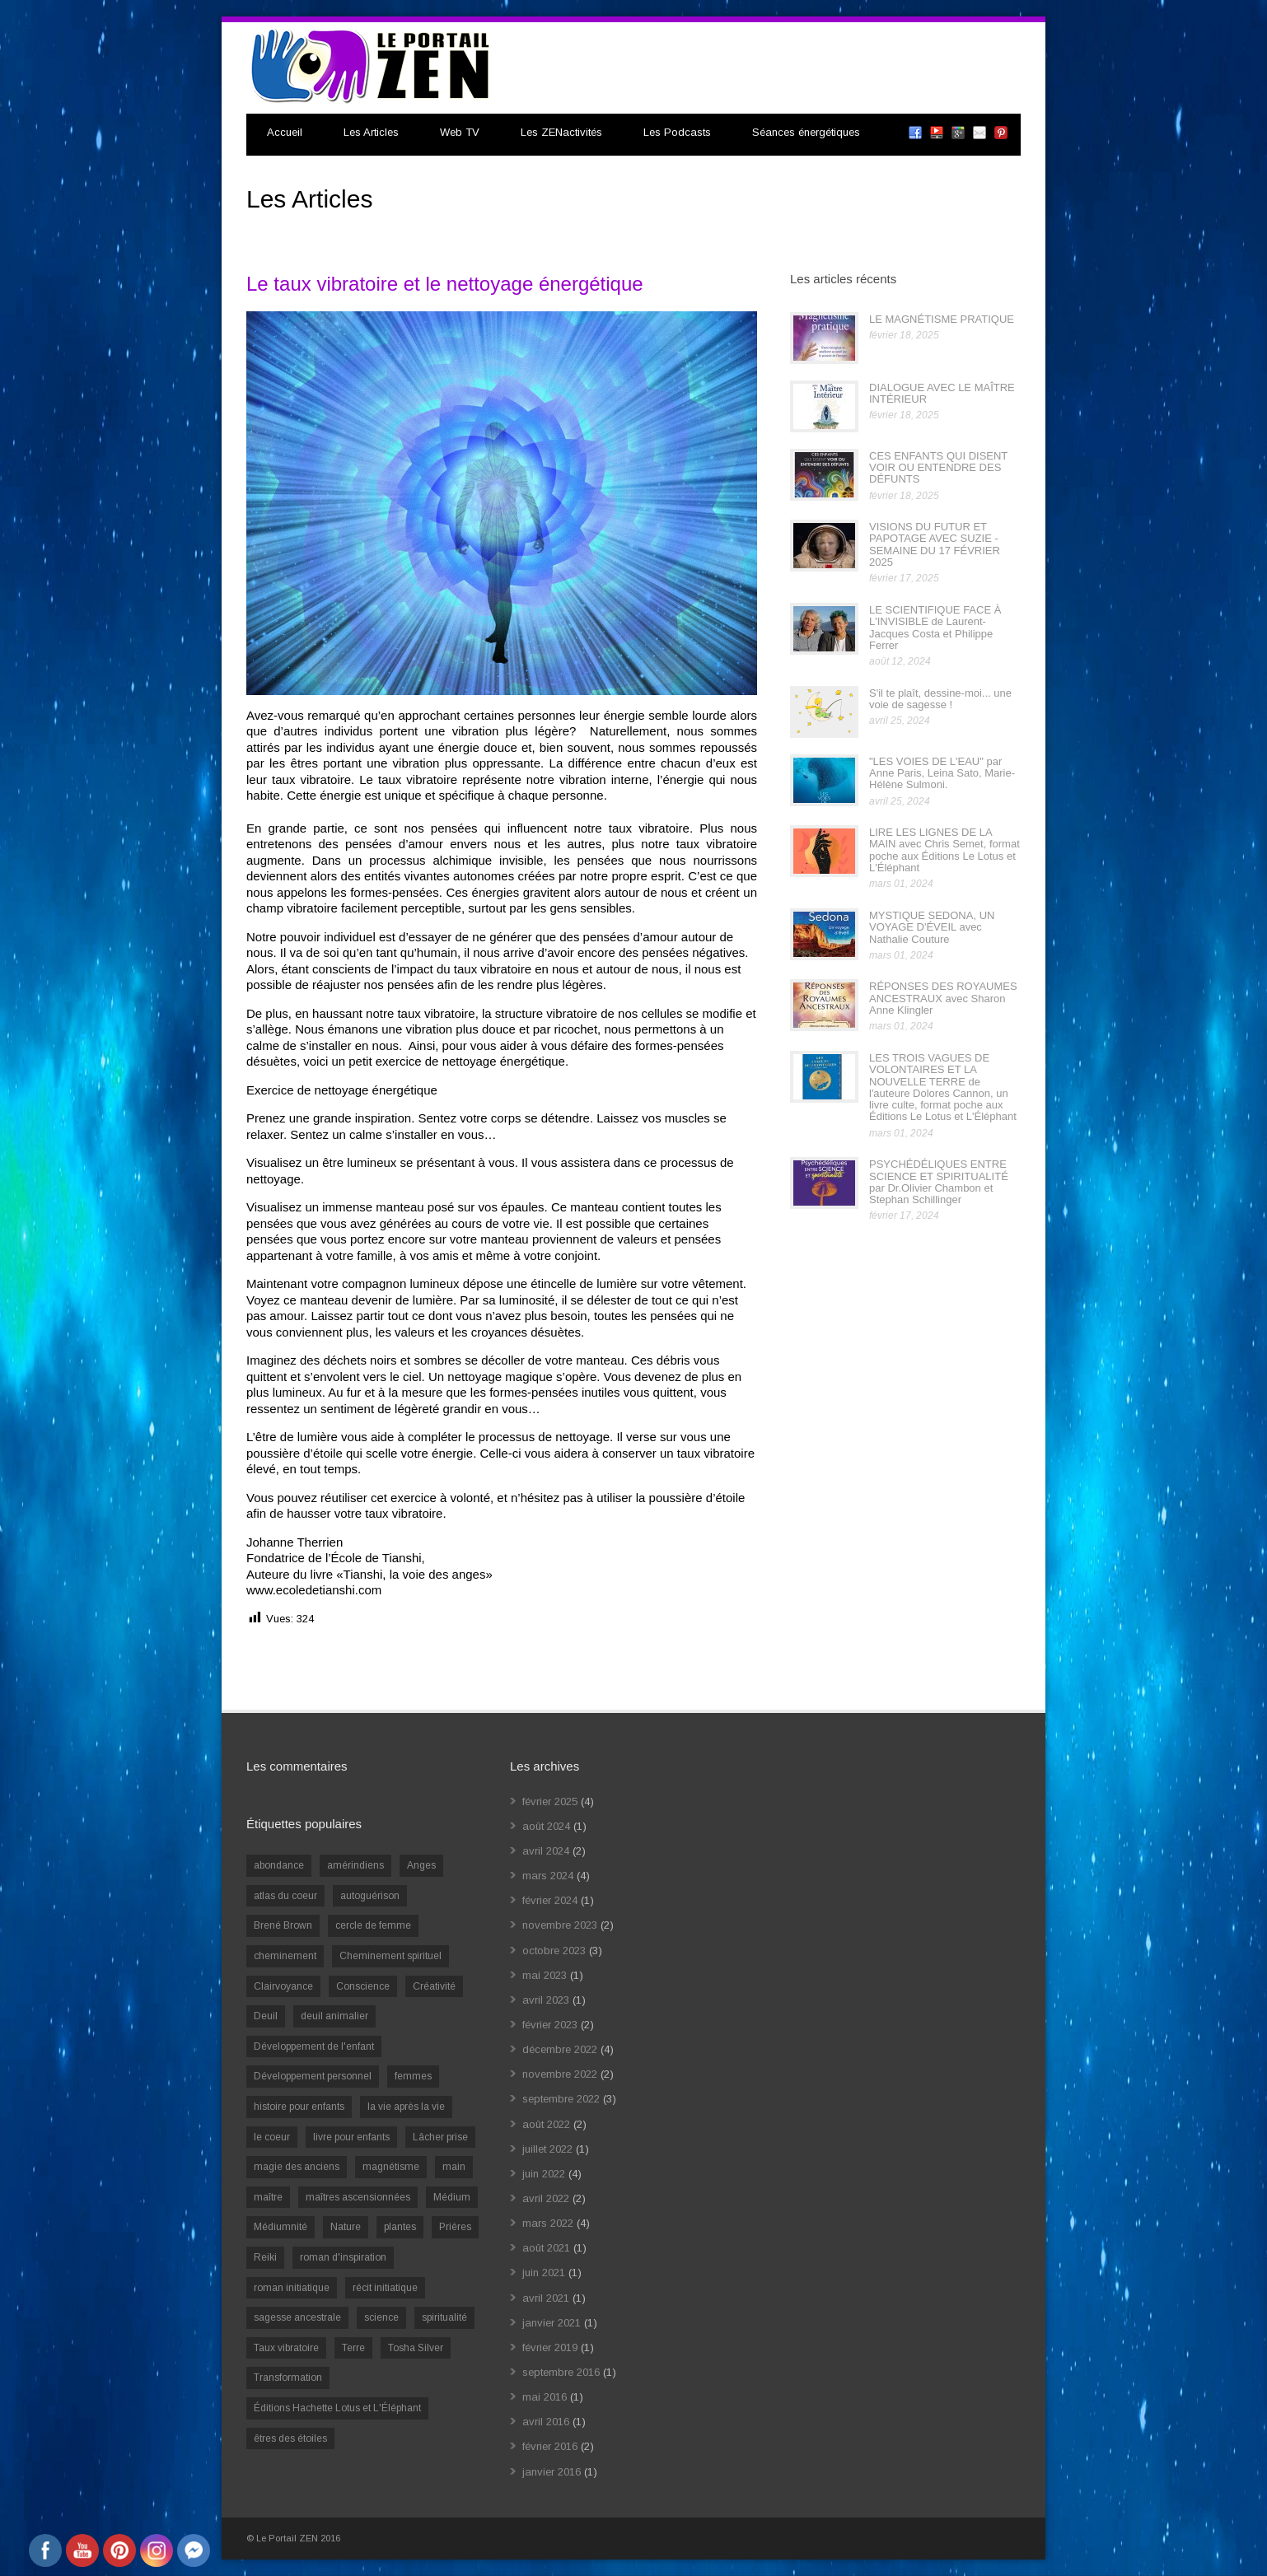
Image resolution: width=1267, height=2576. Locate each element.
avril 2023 (545, 2000)
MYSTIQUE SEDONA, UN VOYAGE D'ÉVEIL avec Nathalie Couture (931, 927)
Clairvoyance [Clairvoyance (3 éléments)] (283, 1986)
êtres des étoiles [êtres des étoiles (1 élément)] (290, 2438)
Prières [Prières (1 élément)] (455, 2227)
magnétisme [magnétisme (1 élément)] (390, 2166)
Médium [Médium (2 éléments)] (451, 2197)
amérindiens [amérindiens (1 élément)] (355, 1865)
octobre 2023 (554, 1950)
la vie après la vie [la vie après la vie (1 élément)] (406, 2106)
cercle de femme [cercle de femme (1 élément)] (373, 1925)
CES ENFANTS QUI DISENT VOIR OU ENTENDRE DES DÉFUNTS (938, 468)
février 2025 (549, 1801)
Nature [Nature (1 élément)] (345, 2227)
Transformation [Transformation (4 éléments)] (288, 2377)
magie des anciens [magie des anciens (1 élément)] (296, 2166)
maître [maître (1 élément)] (268, 2197)
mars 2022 (547, 2223)
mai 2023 (544, 1975)
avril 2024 (545, 1851)
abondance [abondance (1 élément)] (279, 1865)
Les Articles (371, 132)
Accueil (284, 132)
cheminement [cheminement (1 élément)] (285, 1956)
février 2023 (549, 2024)
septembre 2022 (561, 2099)
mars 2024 (547, 1875)
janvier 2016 (551, 2472)
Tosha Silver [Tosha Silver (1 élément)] (415, 2348)
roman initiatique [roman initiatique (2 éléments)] (292, 2288)
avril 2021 (545, 2298)
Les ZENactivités (561, 132)
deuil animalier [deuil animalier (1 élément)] (334, 2016)
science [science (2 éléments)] (381, 2317)
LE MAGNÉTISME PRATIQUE (941, 319)
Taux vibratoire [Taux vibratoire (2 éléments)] (286, 2348)
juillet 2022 (547, 2149)
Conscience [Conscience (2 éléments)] (363, 1986)
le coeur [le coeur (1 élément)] (272, 2137)
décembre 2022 (559, 2049)
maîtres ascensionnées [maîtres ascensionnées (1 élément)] (358, 2197)
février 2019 (549, 2347)
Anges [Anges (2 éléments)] (421, 1865)
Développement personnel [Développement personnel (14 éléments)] (313, 2076)
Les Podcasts (677, 132)
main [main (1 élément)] (453, 2166)
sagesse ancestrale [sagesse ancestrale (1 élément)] (297, 2317)
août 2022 (546, 2124)
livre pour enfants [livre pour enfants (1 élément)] (351, 2137)
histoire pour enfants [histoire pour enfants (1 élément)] (299, 2106)
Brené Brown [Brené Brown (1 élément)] (283, 1925)
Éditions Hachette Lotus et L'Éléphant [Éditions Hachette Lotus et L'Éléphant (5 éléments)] (337, 2408)
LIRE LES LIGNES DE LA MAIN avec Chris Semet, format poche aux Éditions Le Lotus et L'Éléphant (944, 850)
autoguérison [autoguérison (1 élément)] (370, 1896)
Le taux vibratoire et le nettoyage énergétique (444, 284)
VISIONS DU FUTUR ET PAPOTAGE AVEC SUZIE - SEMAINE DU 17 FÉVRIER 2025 (934, 544)
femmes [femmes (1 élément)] (413, 2076)
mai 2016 (544, 2397)
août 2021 (546, 2248)
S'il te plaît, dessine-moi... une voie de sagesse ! (940, 699)
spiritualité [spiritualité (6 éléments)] (444, 2317)
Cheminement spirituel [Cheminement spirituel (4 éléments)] (390, 1956)
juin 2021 (543, 2272)
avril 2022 (545, 2198)
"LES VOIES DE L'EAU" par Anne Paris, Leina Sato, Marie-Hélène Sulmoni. (942, 773)
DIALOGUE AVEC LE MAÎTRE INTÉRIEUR (942, 393)
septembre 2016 (561, 2372)
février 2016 (549, 2446)
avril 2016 (545, 2421)
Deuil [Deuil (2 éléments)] (266, 2016)
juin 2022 (543, 2174)
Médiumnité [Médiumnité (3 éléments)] (280, 2227)
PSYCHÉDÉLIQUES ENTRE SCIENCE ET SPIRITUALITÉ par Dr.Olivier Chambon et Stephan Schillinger (938, 1182)
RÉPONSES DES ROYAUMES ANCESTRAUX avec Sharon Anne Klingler (943, 998)
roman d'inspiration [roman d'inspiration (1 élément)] (343, 2257)
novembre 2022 (559, 2074)
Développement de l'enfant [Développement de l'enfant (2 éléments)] (314, 2046)
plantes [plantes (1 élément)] (400, 2227)
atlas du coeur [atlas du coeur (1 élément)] (285, 1896)
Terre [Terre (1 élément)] (353, 2348)
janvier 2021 (551, 2323)
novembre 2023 (559, 1925)
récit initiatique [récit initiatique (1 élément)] (385, 2288)
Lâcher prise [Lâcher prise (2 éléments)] (440, 2137)
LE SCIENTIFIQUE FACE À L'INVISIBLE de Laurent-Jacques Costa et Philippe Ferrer (935, 627)
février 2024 (549, 1900)
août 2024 (546, 1826)
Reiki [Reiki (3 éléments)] (265, 2257)
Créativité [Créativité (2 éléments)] (434, 1986)
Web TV (459, 132)
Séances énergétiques (806, 132)
